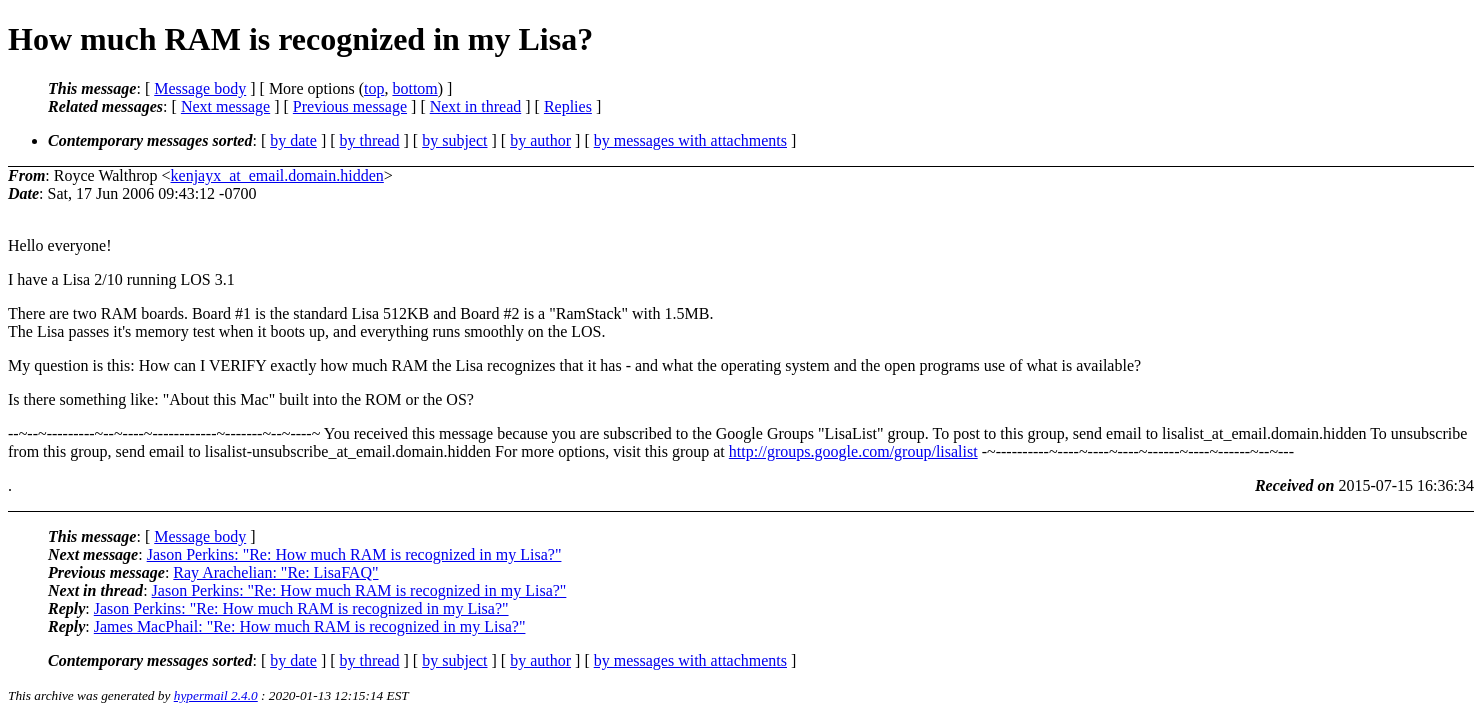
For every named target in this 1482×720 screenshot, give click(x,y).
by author (540, 140)
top (374, 88)
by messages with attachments (690, 140)
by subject (454, 140)
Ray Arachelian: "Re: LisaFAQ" (275, 572)
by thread (370, 140)
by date (293, 140)
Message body (200, 88)
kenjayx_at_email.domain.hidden (277, 175)
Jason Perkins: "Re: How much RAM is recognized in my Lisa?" (354, 554)
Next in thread (476, 106)
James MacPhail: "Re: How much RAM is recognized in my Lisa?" (310, 626)
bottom (414, 88)
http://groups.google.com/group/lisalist (853, 451)
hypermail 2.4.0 (216, 695)
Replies (568, 106)
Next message (225, 106)
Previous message (350, 106)
